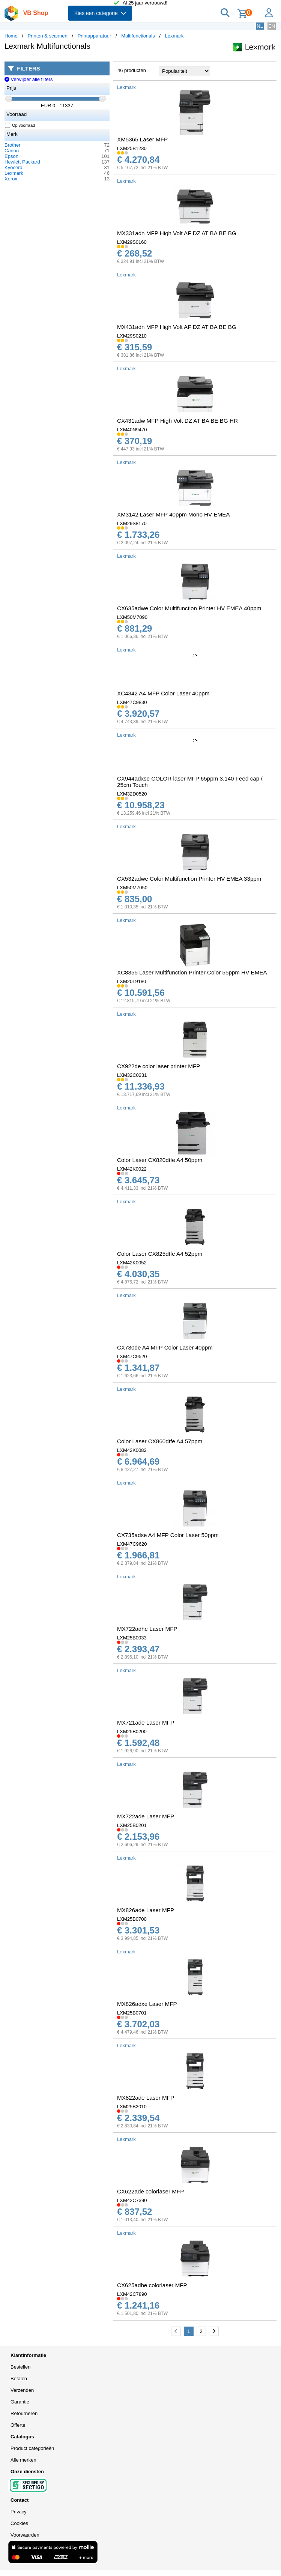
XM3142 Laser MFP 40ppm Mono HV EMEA (173, 514)
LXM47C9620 (132, 1544)
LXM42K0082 (132, 1450)
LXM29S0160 (132, 242)
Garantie (20, 2402)
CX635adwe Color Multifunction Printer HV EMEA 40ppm (189, 608)
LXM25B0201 (132, 1825)
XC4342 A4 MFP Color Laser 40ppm (163, 693)
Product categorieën (32, 2448)
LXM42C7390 (132, 2200)
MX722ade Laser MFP (145, 1816)
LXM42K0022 (132, 1169)
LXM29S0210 (132, 336)
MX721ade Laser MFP (145, 1722)
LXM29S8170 (132, 523)
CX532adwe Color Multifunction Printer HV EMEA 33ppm (189, 878)
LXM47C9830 (132, 702)
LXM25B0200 (132, 1731)
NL (260, 26)
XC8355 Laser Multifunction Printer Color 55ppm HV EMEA (192, 972)
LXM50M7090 (132, 617)
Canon (12, 150)
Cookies (19, 2523)
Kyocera (14, 167)
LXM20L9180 (131, 981)
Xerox (11, 179)
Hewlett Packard (22, 162)
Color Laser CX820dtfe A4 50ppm (159, 1160)
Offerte (18, 2425)
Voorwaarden (25, 2535)
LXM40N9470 (132, 429)
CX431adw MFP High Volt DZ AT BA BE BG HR (177, 420)
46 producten (131, 70)
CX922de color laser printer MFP (158, 1066)
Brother (13, 145)
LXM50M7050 (132, 887)
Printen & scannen (48, 36)
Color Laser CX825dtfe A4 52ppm (159, 1253)
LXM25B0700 (132, 1919)
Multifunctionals (138, 36)
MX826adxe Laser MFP (147, 2004)
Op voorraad (20, 125)
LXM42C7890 (132, 2294)
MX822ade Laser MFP (145, 2097)
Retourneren (24, 2413)
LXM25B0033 (132, 1638)
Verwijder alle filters (29, 79)
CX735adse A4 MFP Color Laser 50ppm (168, 1535)
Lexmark (174, 36)
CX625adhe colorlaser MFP (152, 2285)
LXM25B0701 (132, 2013)
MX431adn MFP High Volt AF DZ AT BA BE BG (176, 327)
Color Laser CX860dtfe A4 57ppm (159, 1441)
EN (271, 26)
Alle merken (23, 2460)
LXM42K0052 (132, 1262)
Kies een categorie (100, 13)
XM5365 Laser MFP (142, 139)
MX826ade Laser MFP (145, 1910)
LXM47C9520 (132, 1356)
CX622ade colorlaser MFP (150, 2191)
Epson (11, 156)
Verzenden (22, 2390)
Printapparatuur (94, 36)
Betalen (19, 2378)
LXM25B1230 (132, 148)
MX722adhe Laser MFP (147, 1629)
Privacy (19, 2511)
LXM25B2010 (132, 2106)
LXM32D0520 (132, 794)
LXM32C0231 (132, 1075)
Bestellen (20, 2367)
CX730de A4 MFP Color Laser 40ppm (165, 1347)
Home (11, 36)
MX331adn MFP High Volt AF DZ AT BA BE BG (176, 233)
